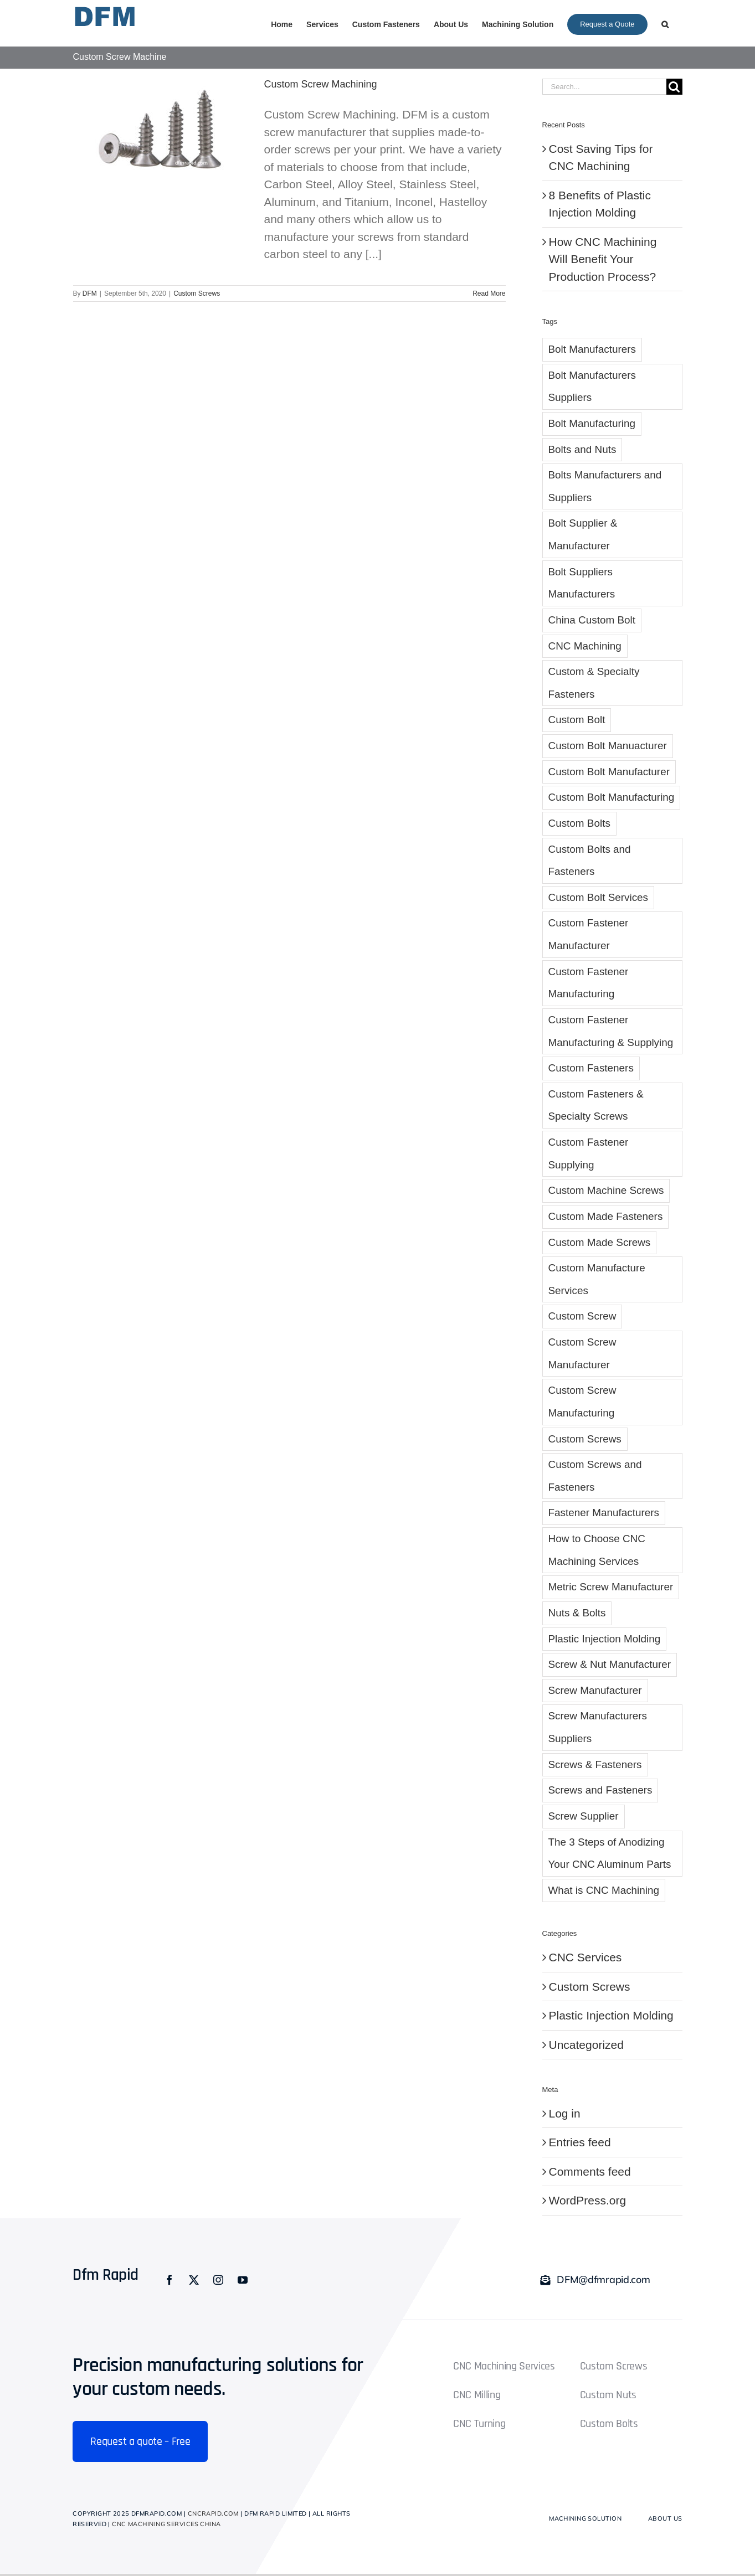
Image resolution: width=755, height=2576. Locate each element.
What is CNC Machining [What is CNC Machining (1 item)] (604, 1890)
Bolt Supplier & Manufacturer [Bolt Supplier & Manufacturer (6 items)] (583, 534)
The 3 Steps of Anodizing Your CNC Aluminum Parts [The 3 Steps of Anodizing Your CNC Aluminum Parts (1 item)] (609, 1853)
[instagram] (218, 2279)
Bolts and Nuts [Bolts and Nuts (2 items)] (582, 449)
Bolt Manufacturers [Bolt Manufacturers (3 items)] (592, 349)
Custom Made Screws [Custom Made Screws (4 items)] (599, 1242)
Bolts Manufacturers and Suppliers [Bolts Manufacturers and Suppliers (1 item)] (605, 486)
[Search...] (604, 87)
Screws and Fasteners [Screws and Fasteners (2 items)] (600, 1790)
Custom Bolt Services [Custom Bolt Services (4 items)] (598, 897)
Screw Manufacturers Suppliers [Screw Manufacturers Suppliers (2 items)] (597, 1727)
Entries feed (580, 2142)
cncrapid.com (213, 2513)
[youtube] (242, 2279)
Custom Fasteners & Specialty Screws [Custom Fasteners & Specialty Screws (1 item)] (596, 1105)
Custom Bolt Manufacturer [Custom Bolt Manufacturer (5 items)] (609, 771)
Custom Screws (196, 293)
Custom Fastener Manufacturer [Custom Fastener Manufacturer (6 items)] (588, 934)
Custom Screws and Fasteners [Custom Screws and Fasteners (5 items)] (595, 1476)
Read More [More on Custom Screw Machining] (488, 293)
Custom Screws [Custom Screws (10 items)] (585, 1439)
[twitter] (193, 2279)
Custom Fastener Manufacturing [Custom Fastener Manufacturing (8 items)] (588, 983)
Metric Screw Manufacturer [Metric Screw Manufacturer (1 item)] (611, 1587)
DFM (90, 293)
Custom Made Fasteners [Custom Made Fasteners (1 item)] (605, 1216)
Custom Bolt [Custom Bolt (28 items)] (576, 719)
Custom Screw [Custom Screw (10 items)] (582, 1316)
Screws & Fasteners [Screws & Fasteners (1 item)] (595, 1764)
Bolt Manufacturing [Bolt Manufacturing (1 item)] (592, 423)
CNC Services (585, 1957)
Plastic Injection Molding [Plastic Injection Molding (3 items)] (604, 1639)
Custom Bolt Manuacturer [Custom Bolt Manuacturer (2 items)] (607, 745)
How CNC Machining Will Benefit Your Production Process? (603, 259)
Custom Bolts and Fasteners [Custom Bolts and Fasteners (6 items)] (589, 860)
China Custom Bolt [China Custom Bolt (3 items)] (592, 620)
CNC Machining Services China (166, 2524)
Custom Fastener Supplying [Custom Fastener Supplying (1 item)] (588, 1153)
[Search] (674, 87)
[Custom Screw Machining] (161, 133)
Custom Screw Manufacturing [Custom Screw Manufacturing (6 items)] (582, 1401)
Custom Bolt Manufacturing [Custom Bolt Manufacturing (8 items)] (611, 797)
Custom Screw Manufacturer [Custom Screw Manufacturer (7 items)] (582, 1353)
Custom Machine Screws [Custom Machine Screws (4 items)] (606, 1190)
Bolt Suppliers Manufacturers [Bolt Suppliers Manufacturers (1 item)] (581, 583)
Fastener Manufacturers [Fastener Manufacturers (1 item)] (604, 1512)
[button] (665, 23)
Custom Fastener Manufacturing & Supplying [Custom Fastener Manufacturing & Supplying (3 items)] (611, 1031)
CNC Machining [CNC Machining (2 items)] (585, 646)
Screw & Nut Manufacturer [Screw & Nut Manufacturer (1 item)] (609, 1664)
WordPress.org (587, 2200)
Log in (565, 2113)
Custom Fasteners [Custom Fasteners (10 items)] (591, 1068)
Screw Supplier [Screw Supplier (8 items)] (583, 1816)
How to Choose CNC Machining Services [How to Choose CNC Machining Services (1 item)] (596, 1550)
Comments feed (590, 2171)
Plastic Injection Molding (611, 2015)
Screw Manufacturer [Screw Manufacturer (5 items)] (595, 1690)
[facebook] (169, 2279)
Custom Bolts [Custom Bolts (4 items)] (579, 823)
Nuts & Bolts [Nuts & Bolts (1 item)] (577, 1613)
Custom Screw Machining (320, 84)
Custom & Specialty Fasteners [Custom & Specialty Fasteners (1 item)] (594, 683)
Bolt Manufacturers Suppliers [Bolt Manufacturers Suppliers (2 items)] (592, 386)
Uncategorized (586, 2044)
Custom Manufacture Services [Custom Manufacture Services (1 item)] (596, 1279)
